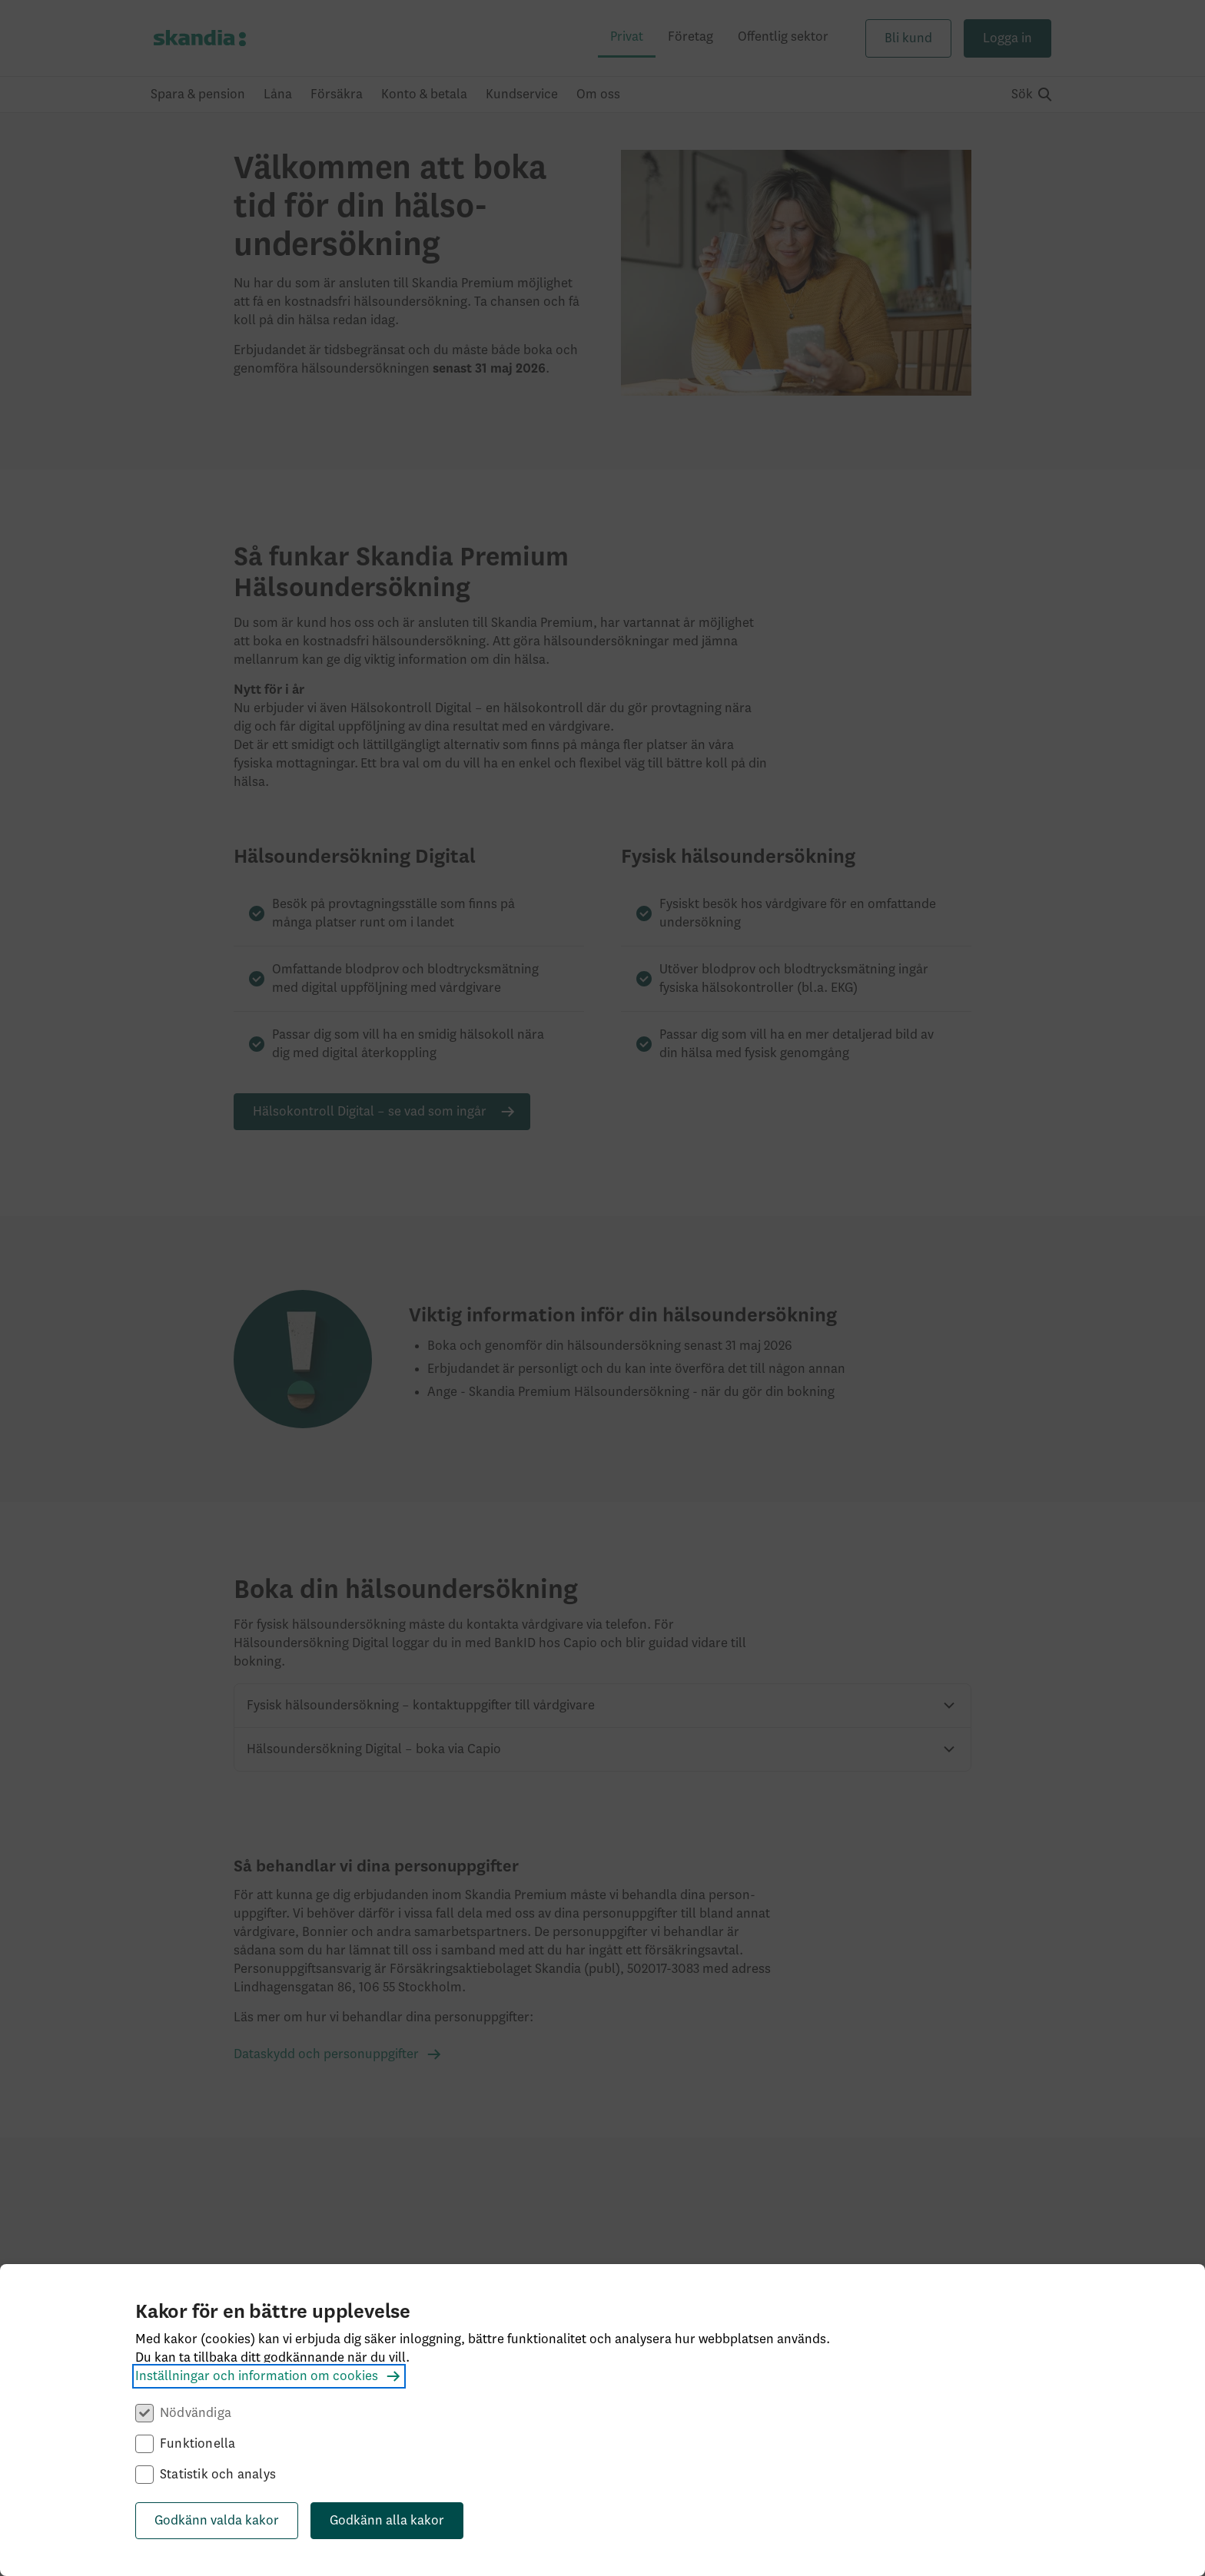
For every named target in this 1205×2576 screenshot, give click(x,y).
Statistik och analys (218, 2475)
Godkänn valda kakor (216, 2521)
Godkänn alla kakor (387, 2521)
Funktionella (197, 2444)
